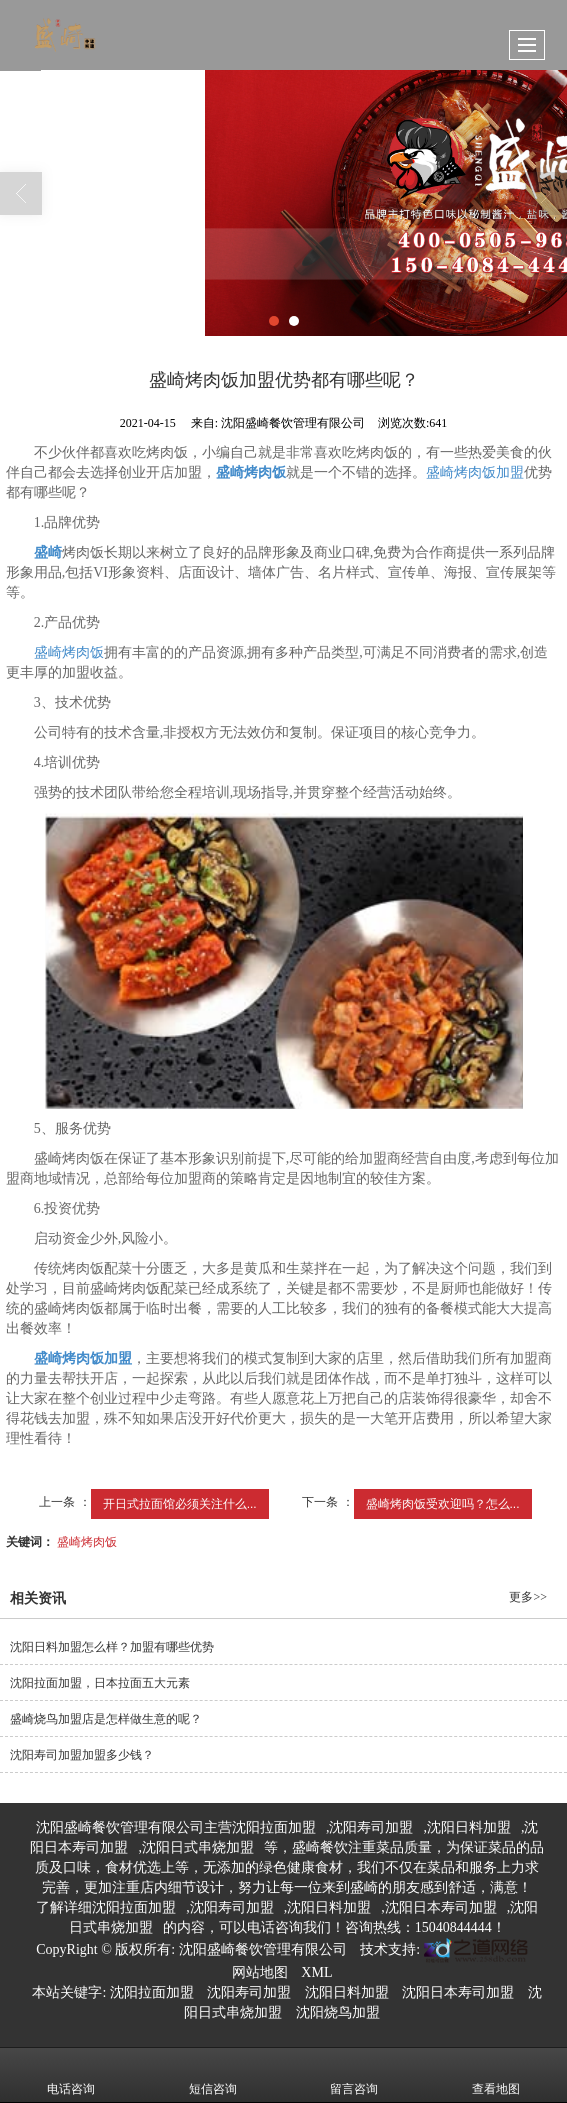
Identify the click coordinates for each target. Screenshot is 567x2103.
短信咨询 (213, 2075)
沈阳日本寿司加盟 (441, 1907)
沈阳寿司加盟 (371, 1827)
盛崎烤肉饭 (69, 652)
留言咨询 (354, 2075)
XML (316, 1972)
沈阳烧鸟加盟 (338, 2012)
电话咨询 (71, 2075)
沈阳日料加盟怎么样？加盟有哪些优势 (112, 1647)
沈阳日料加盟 (469, 1827)
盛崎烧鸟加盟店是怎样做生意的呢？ (106, 1719)
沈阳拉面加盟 (274, 1827)
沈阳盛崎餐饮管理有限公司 (263, 1949)
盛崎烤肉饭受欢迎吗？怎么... (443, 1504)
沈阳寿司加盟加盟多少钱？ (82, 1755)
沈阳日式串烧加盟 (198, 1847)
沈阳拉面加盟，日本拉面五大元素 (100, 1683)
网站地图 (260, 1972)
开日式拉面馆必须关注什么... (180, 1504)
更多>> (528, 1597)
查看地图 (496, 2075)
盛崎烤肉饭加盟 (475, 472)
